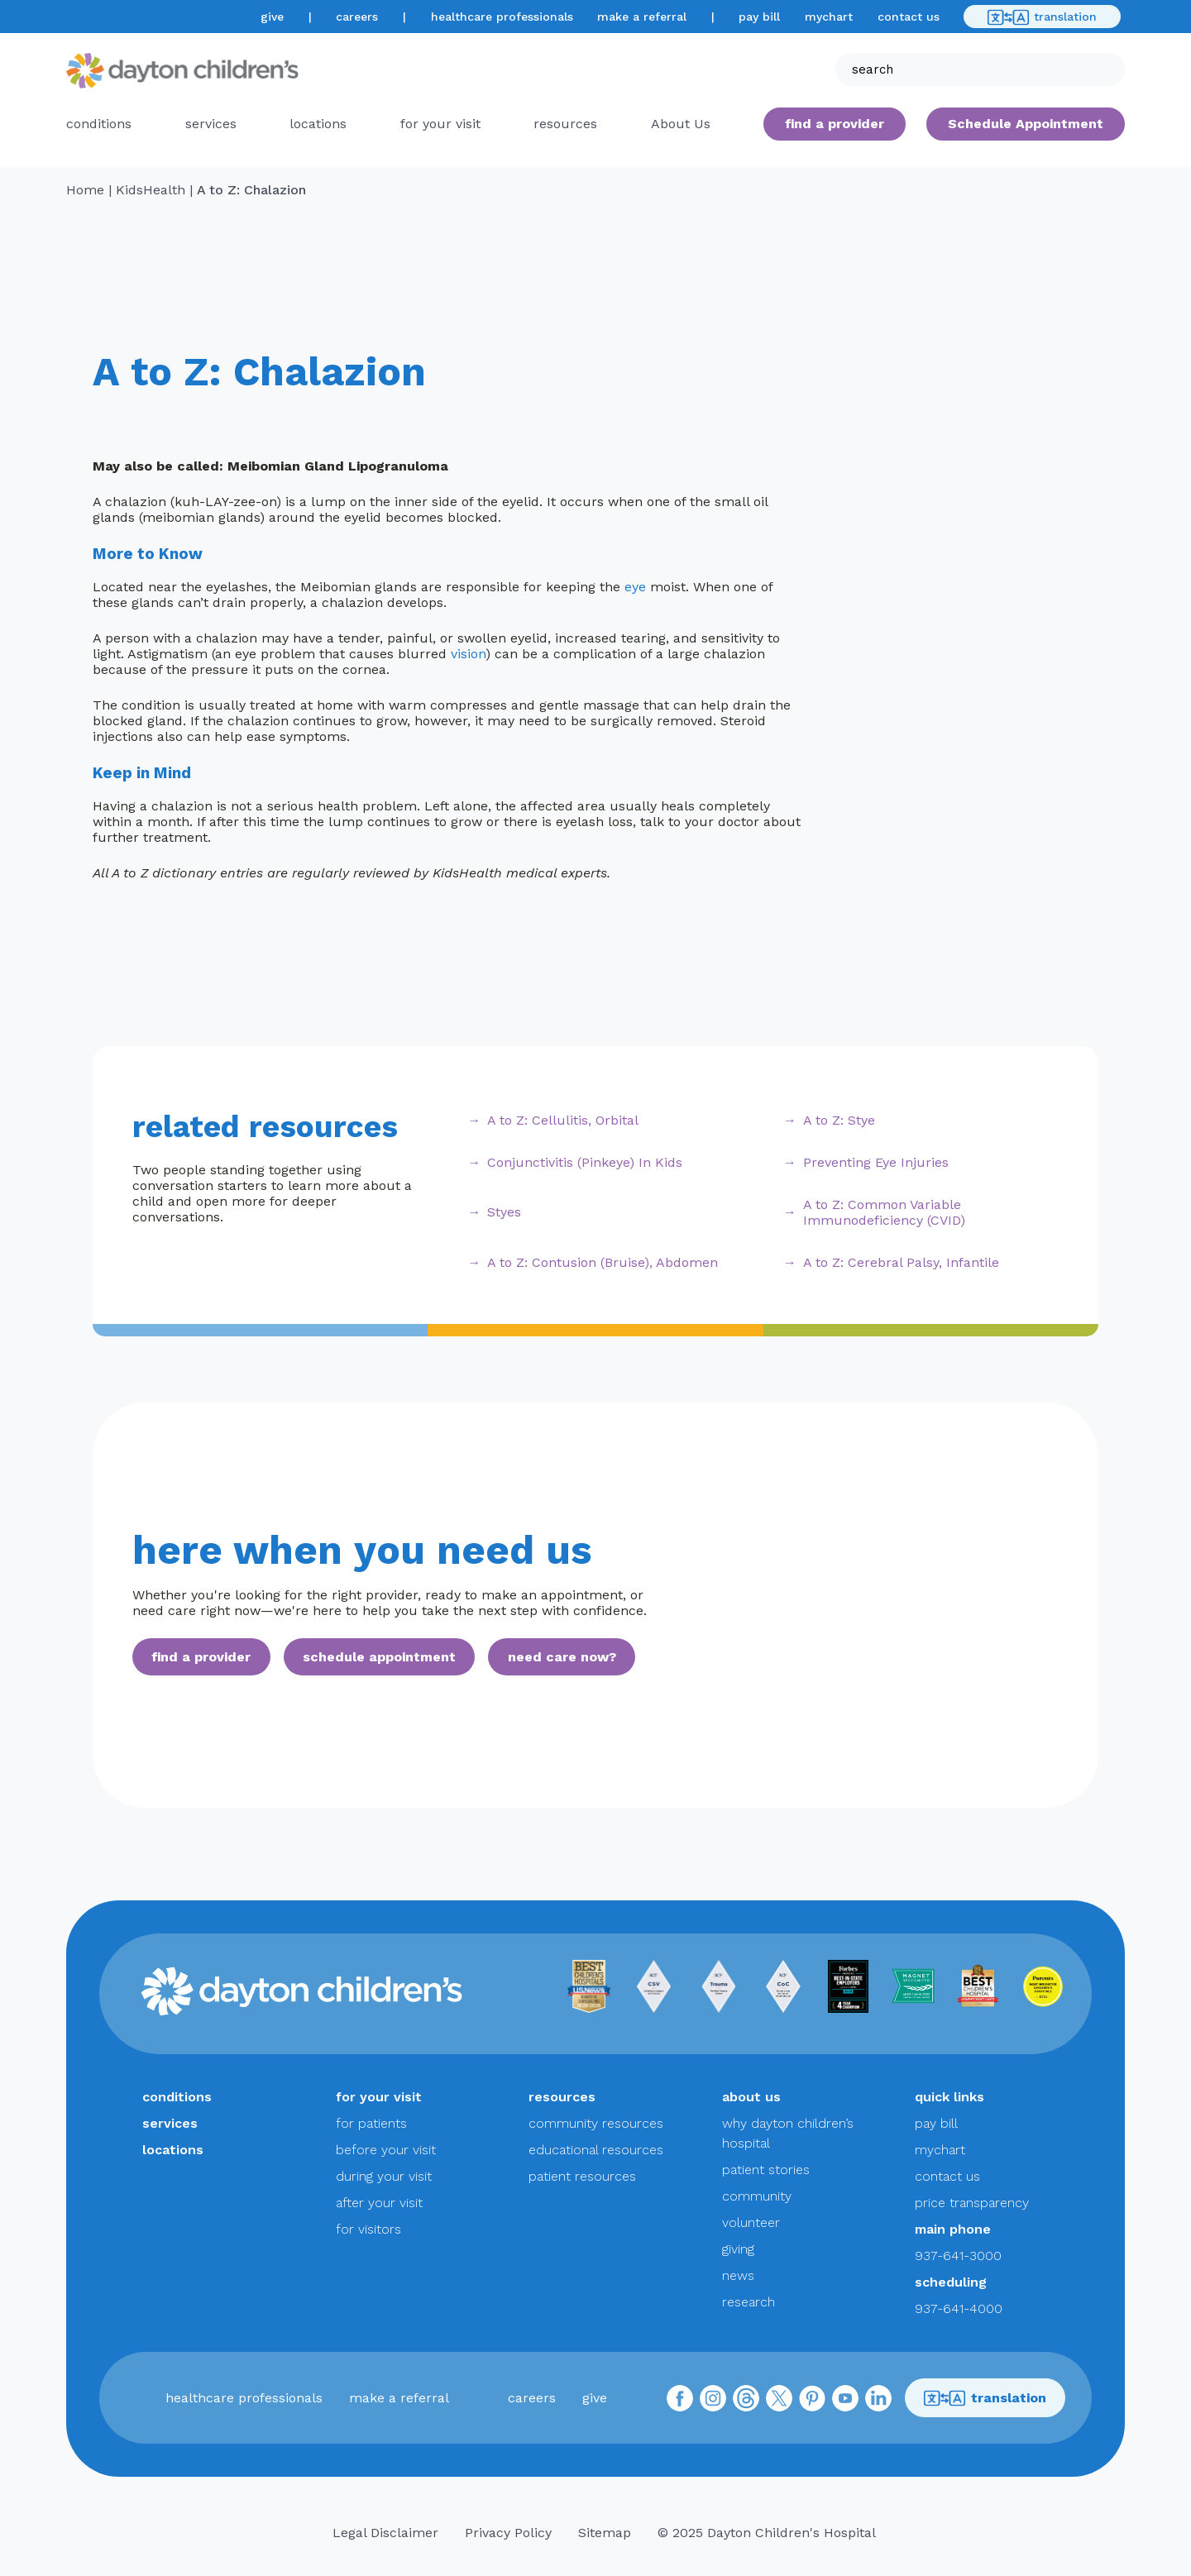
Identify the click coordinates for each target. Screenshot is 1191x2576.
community (757, 2196)
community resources (596, 2123)
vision (468, 654)
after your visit (379, 2202)
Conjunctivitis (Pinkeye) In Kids (584, 1162)
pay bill (759, 16)
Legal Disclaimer (385, 2532)
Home (85, 190)
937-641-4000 (958, 2308)
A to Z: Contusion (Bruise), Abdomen (602, 1262)
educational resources (596, 2150)
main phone (953, 2229)
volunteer (751, 2222)
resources (565, 123)
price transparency (972, 2202)
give (272, 16)
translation (1042, 17)
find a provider (834, 123)
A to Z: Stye (839, 1120)
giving (738, 2249)
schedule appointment (379, 1657)
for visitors (368, 2229)
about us (751, 2097)
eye (635, 587)
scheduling (951, 2282)
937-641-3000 (958, 2255)
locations (318, 123)
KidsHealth (150, 190)
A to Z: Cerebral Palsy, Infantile (901, 1262)
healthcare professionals (502, 16)
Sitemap (604, 2532)
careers (357, 16)
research (748, 2302)
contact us (909, 16)
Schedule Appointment (1025, 123)
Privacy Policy (508, 2532)
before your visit (386, 2150)
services (211, 123)
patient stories (766, 2169)
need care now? (562, 1657)
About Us (680, 123)
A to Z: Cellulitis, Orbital (563, 1120)
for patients (371, 2123)
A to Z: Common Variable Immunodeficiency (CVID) (884, 1212)
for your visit (440, 123)
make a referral (641, 16)
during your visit (384, 2176)
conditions (99, 123)
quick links (949, 2097)
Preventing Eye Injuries (876, 1162)
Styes (504, 1212)
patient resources (582, 2176)
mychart (829, 16)
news (738, 2275)
